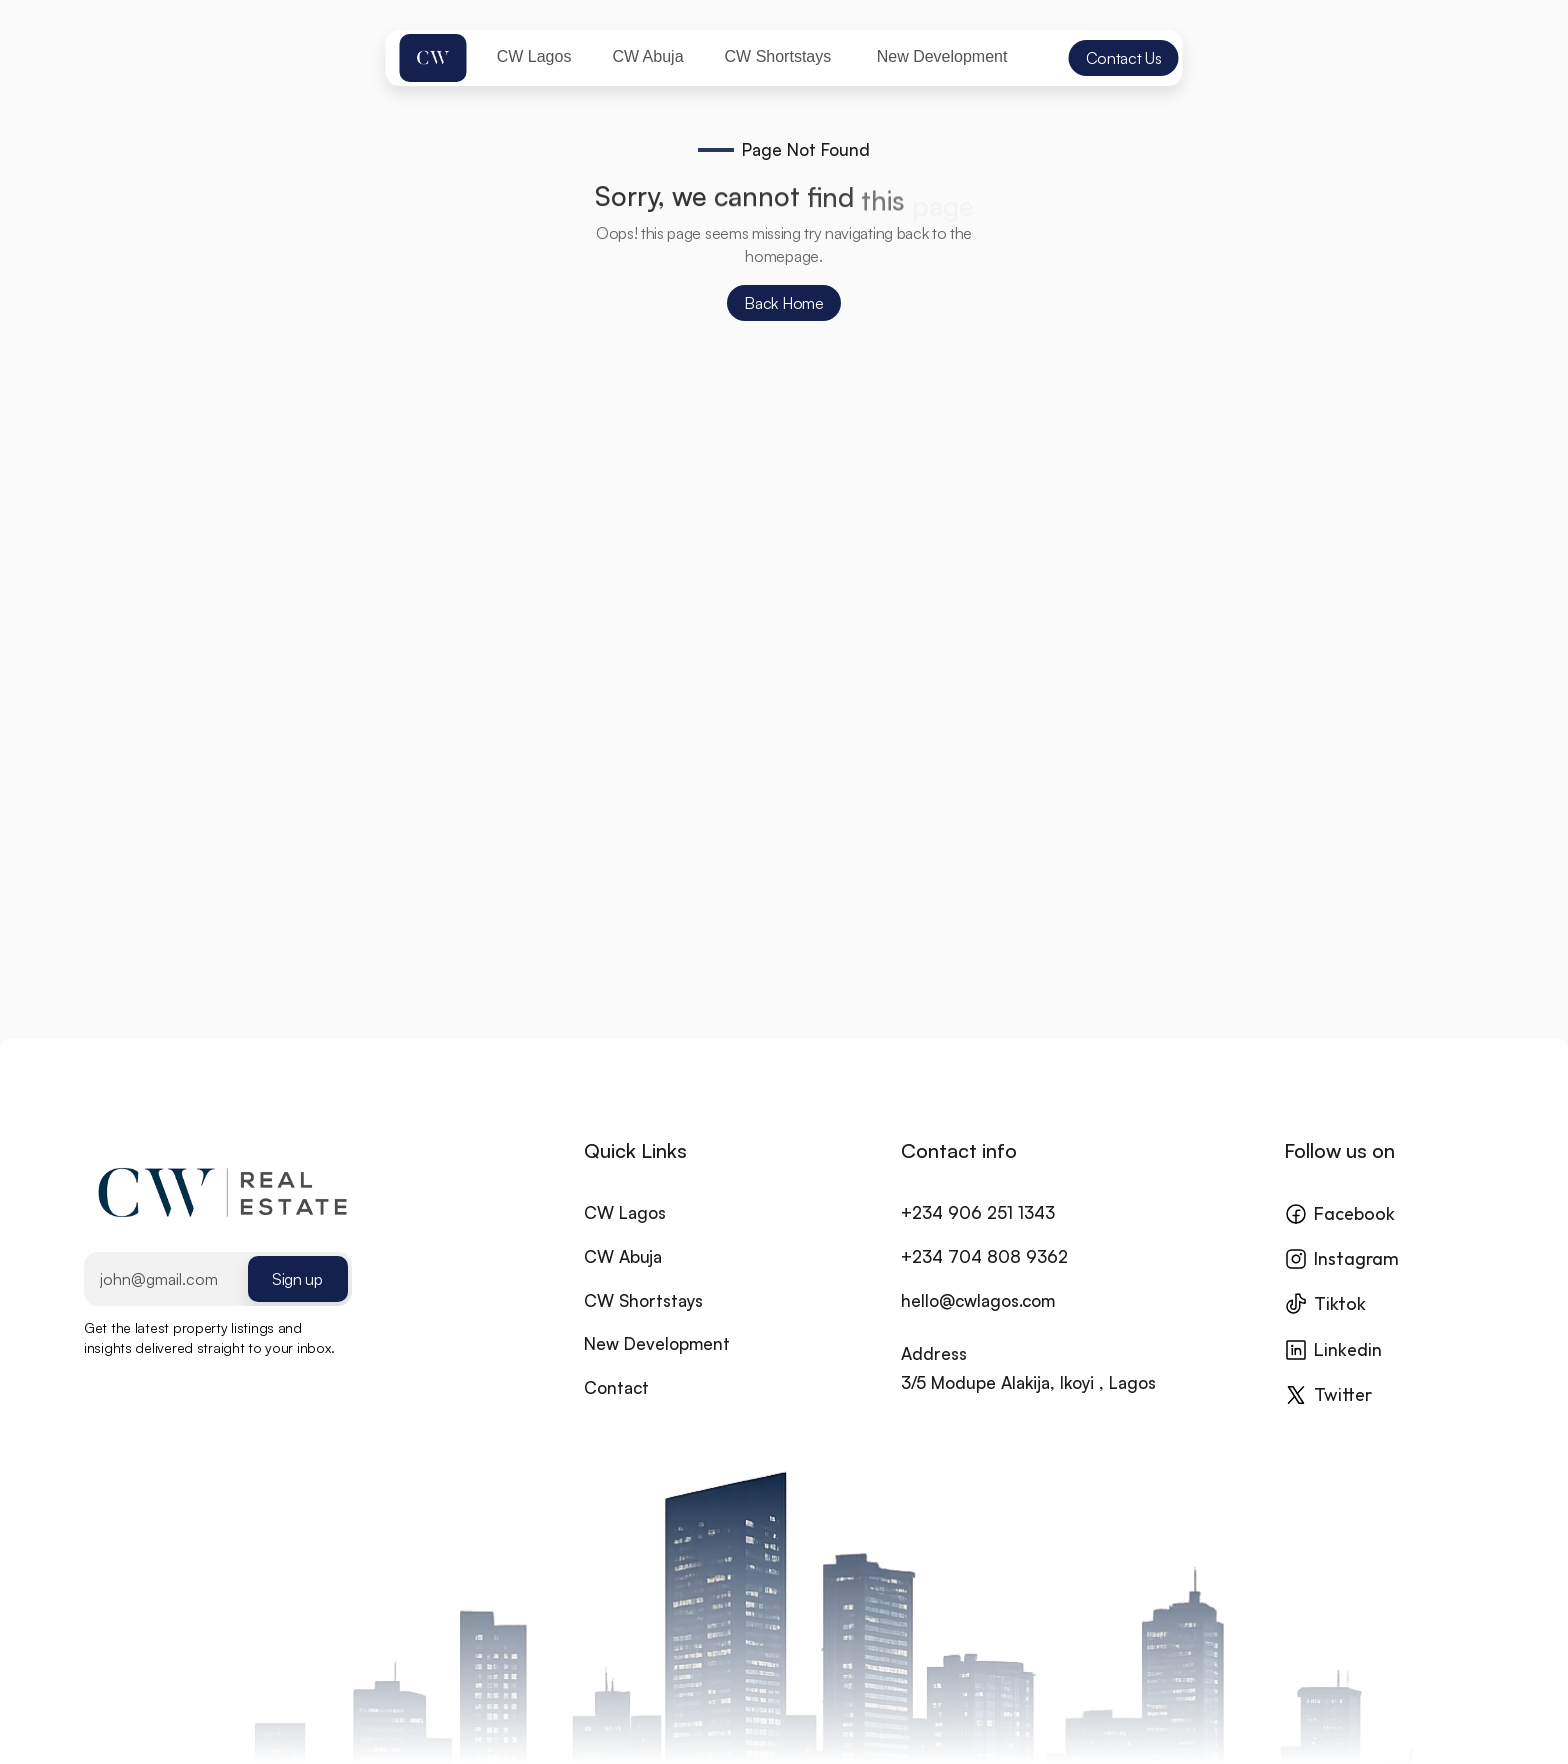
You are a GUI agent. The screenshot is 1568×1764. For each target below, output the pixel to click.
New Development (657, 1367)
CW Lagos (625, 1235)
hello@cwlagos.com (978, 1323)
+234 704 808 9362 (984, 1279)
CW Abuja (623, 1279)
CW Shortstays (643, 1323)
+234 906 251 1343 (978, 1235)
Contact (616, 1410)
